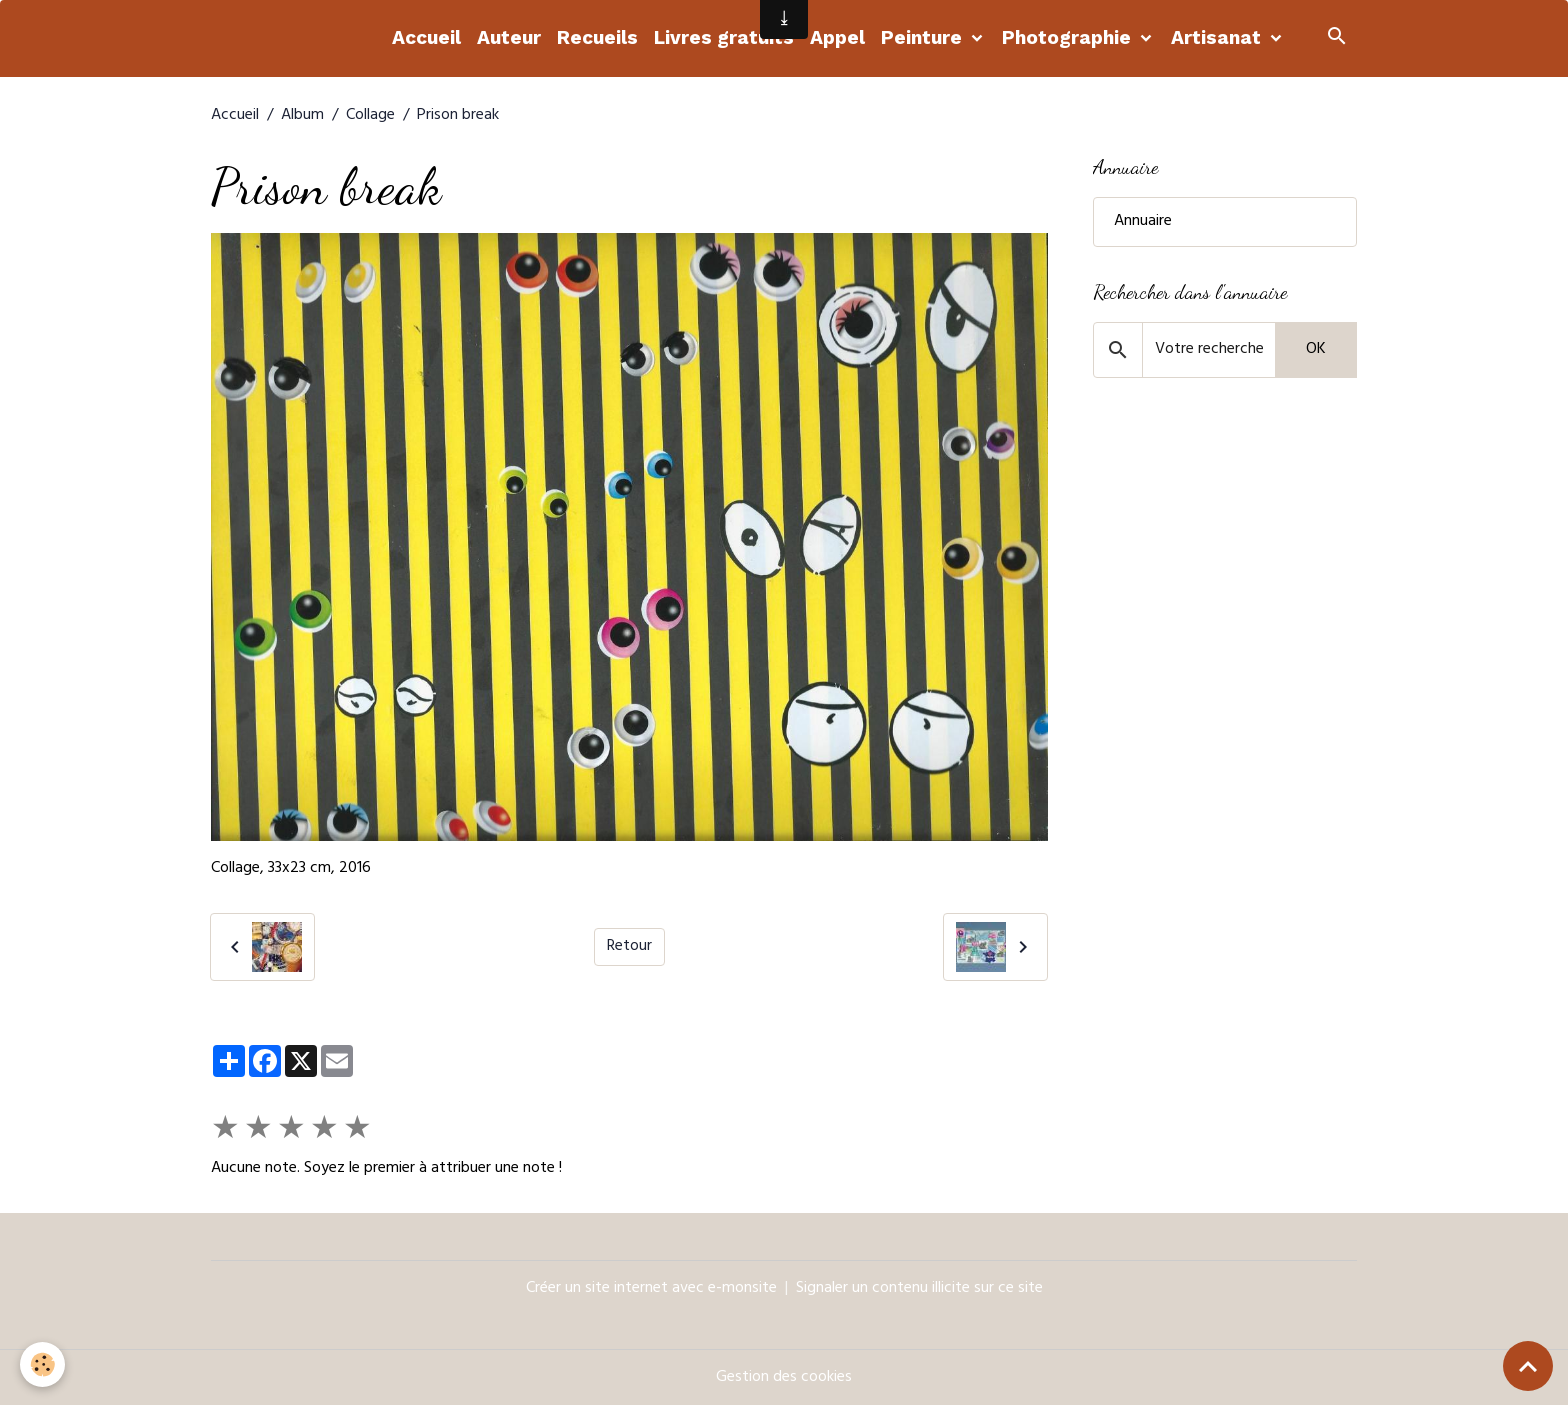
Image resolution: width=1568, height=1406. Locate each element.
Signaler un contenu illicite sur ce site (919, 1289)
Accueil (426, 37)
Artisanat (1218, 37)
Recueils (597, 37)
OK (1316, 350)
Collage (370, 116)
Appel (837, 37)
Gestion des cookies (784, 1378)
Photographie (1069, 37)
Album (302, 116)
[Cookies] (42, 1364)
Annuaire (1143, 222)
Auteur (509, 37)
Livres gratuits (724, 37)
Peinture (924, 37)
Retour (629, 947)
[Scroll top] (1528, 1366)
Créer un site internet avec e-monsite (651, 1289)
